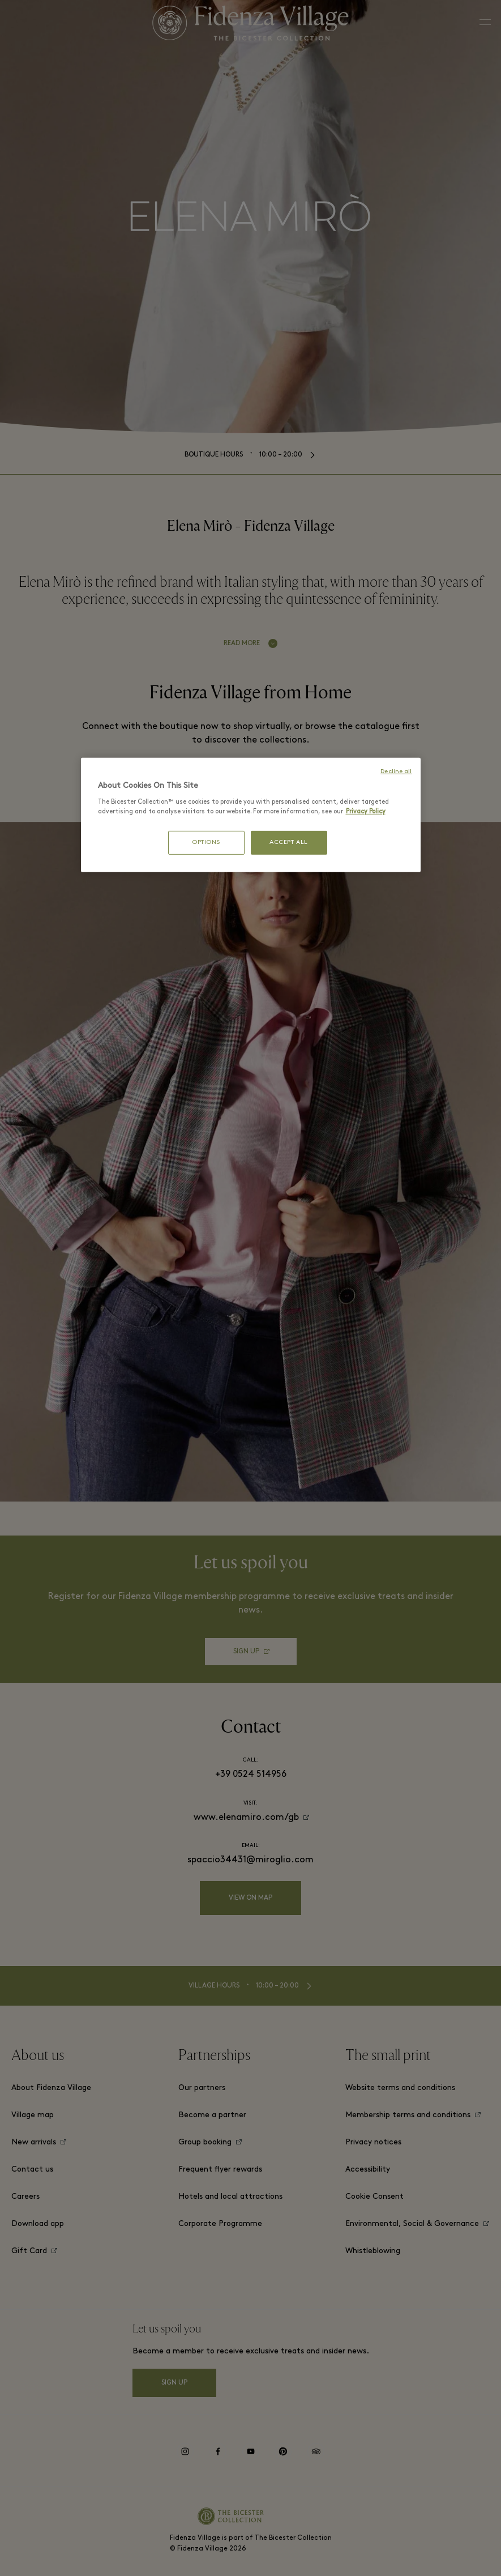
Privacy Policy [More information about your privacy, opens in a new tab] (366, 811)
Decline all (396, 772)
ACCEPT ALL (288, 842)
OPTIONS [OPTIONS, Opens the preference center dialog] (206, 842)
